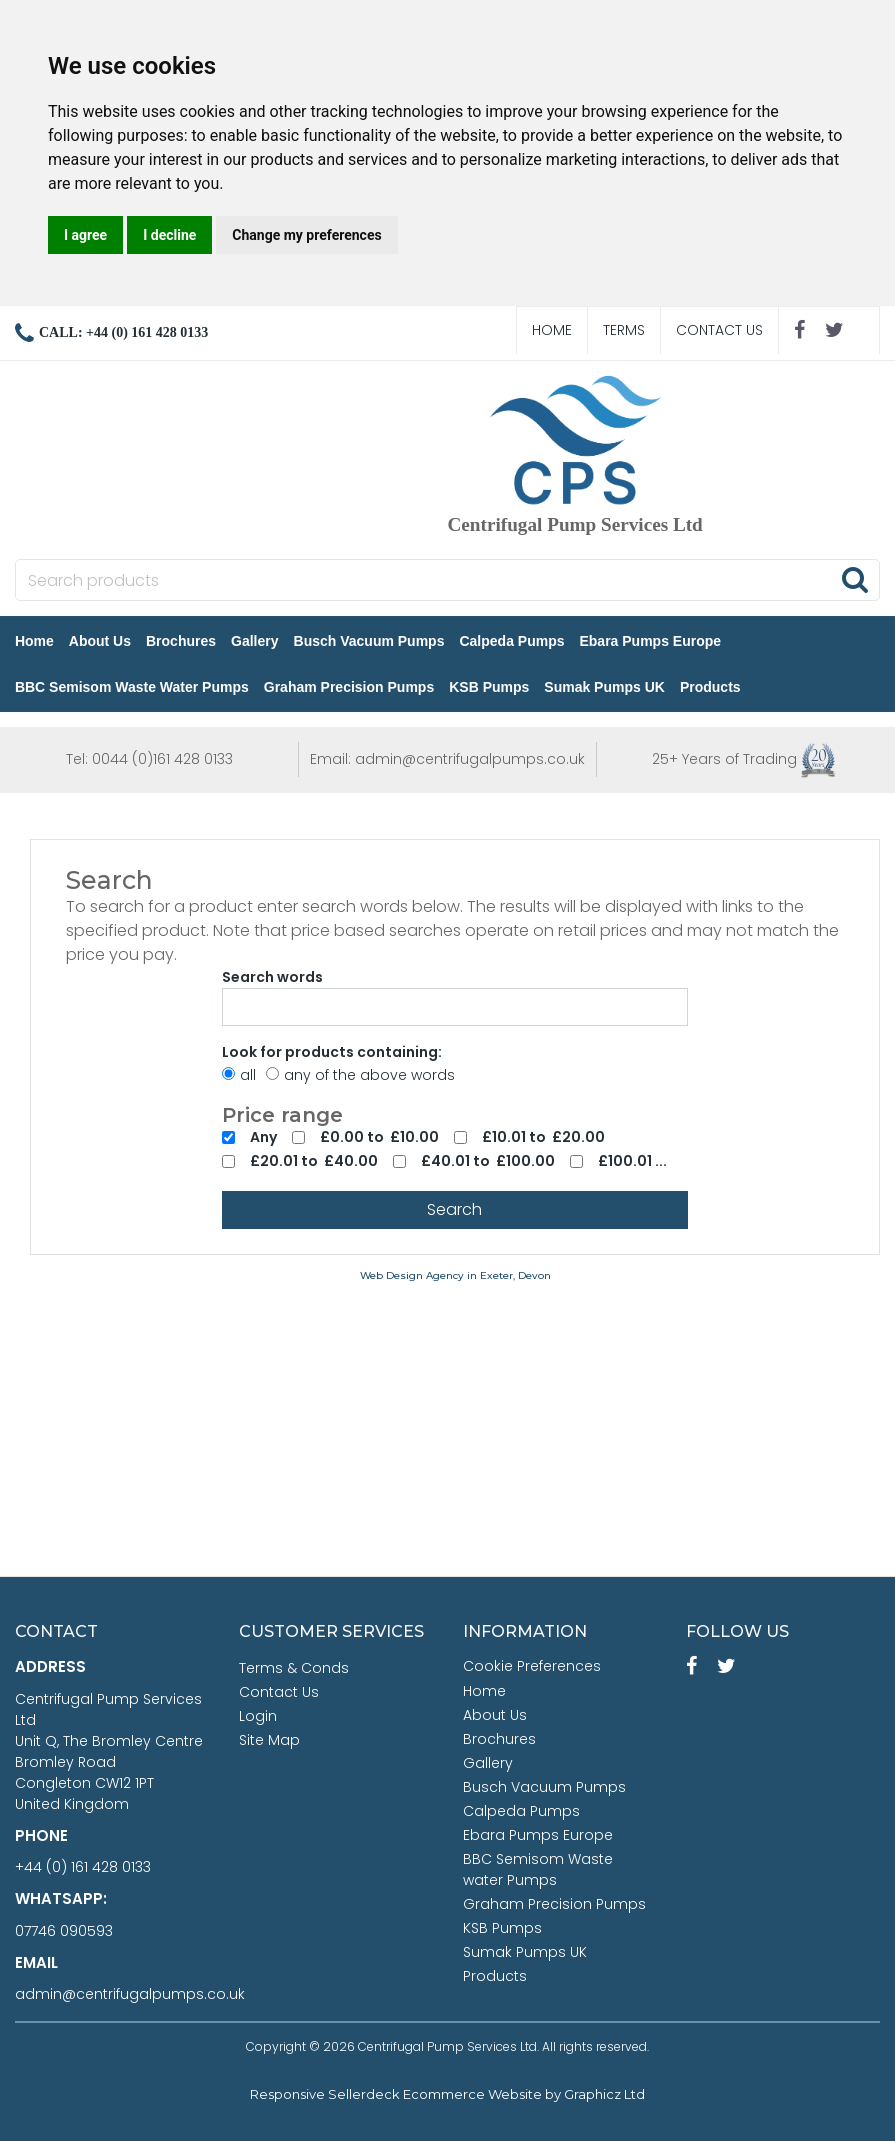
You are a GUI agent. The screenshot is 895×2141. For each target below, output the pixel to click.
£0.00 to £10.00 (379, 1137)
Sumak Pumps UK (605, 687)
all (239, 1075)
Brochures (182, 641)
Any (263, 1137)
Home (552, 330)
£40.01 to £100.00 (488, 1161)
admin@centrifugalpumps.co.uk (130, 1994)
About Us (101, 641)
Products (711, 687)
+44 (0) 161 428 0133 (83, 1867)
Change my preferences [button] (306, 235)
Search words (272, 977)
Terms (624, 330)
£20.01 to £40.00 (314, 1161)
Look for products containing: (332, 1052)
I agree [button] (85, 235)
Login (258, 1716)
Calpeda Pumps (513, 641)
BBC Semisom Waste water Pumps (133, 687)
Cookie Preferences (532, 1666)
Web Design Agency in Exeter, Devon (455, 1275)
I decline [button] (169, 235)
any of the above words (360, 1075)
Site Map (269, 1740)
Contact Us (719, 330)
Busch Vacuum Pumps (370, 641)
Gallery (255, 641)
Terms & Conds (294, 1668)
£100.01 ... (632, 1161)
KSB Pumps (490, 687)
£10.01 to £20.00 (543, 1137)
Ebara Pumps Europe (652, 641)
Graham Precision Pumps (350, 687)
